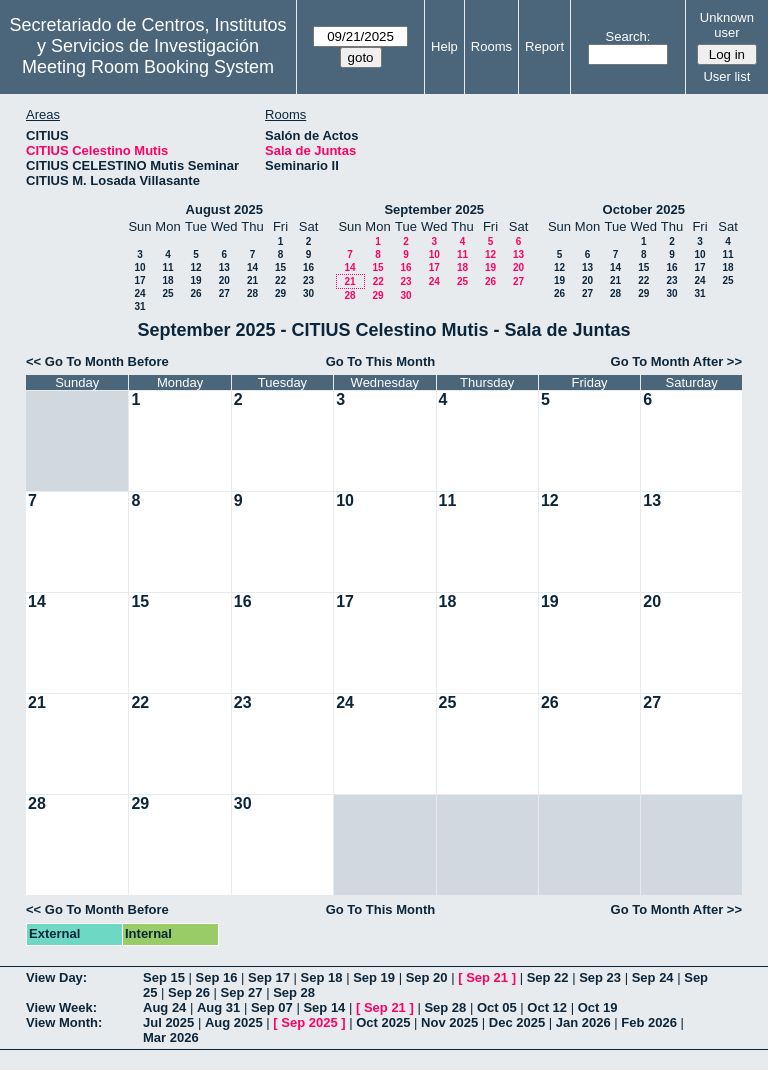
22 (280, 280)
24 (139, 293)
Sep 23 (600, 977)
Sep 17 (269, 977)
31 (139, 306)
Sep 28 (294, 992)
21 (252, 280)
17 (139, 280)
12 (195, 267)
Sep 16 (217, 977)
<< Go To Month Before (97, 361)
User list (726, 76)
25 (167, 293)
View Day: (56, 977)
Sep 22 (548, 977)
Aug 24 (164, 1007)
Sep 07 (272, 1007)
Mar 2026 (171, 1037)
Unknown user (727, 25)
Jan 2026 (583, 1022)
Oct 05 (497, 1007)
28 (252, 293)
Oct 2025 (383, 1022)
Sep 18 (322, 977)
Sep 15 (164, 977)
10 (139, 267)
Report (544, 46)
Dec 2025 (517, 1022)
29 (280, 293)
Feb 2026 (649, 1022)
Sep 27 (242, 992)
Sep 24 (653, 977)
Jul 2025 (168, 1022)
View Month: (64, 1022)
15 (280, 267)
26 (195, 293)
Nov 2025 (449, 1022)
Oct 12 (547, 1007)
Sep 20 (427, 977)
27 (224, 293)
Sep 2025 (309, 1022)
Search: (628, 36)
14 (252, 267)
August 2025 (224, 209)
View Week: (61, 1007)
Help (444, 46)
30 (308, 293)
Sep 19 (374, 977)
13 (224, 267)
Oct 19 (598, 1007)
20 (224, 280)
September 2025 (434, 209)
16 (308, 267)
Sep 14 (324, 1007)
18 (167, 280)
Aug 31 (218, 1007)
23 (308, 280)
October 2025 (644, 209)
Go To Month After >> (676, 361)
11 (167, 267)
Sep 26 (189, 992)
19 (195, 280)
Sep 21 (487, 977)
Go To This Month (381, 361)
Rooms (491, 46)
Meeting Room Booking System (148, 67)
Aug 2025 (234, 1022)
